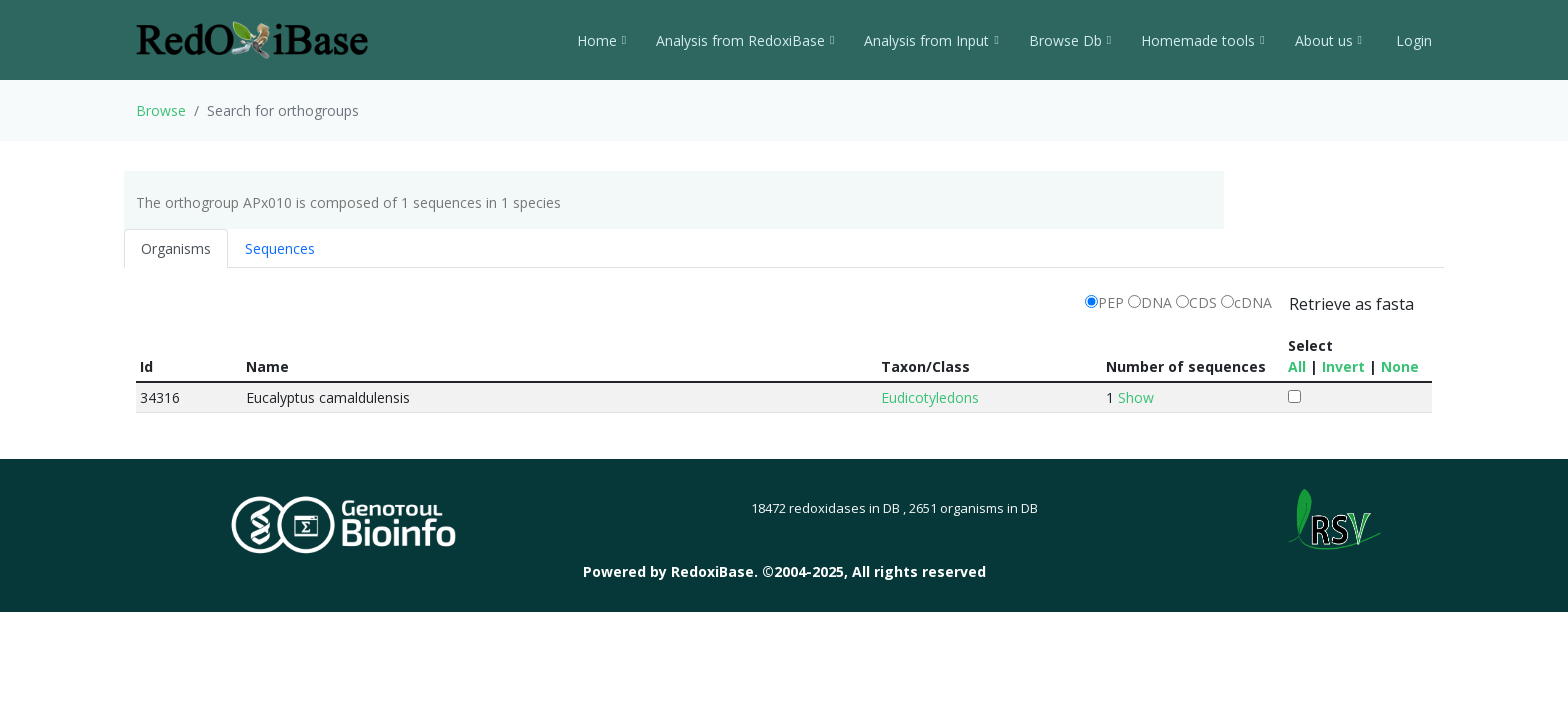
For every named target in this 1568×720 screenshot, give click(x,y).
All (1297, 366)
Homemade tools (1202, 40)
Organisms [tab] (176, 248)
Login (1412, 40)
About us (1328, 40)
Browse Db (1070, 40)
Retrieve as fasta (1351, 304)
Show (1136, 397)
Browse (161, 110)
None (1400, 366)
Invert (1343, 366)
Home (601, 40)
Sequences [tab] (280, 248)
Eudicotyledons (930, 397)
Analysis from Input (931, 40)
